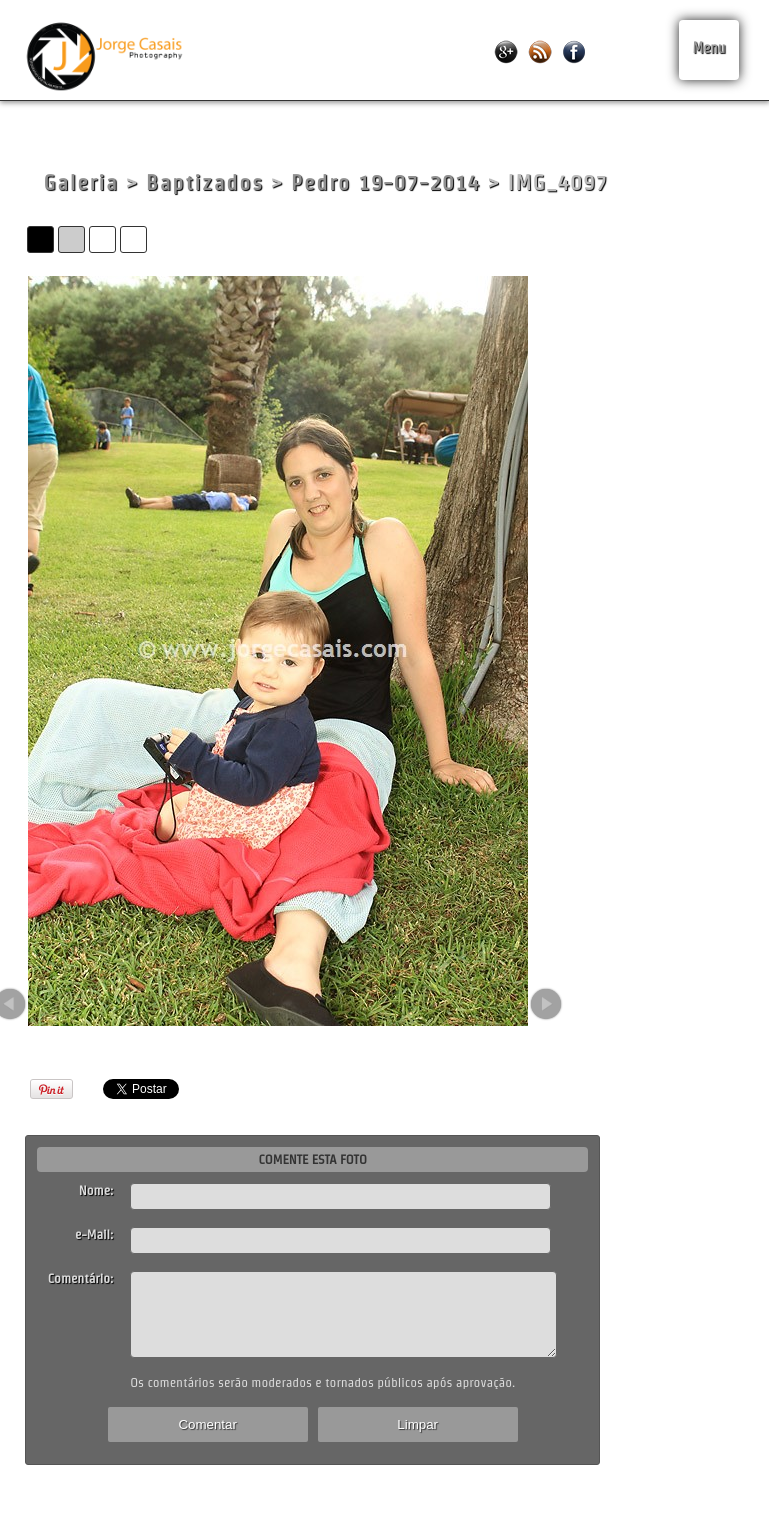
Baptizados (205, 182)
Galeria (80, 182)
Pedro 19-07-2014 (385, 182)
